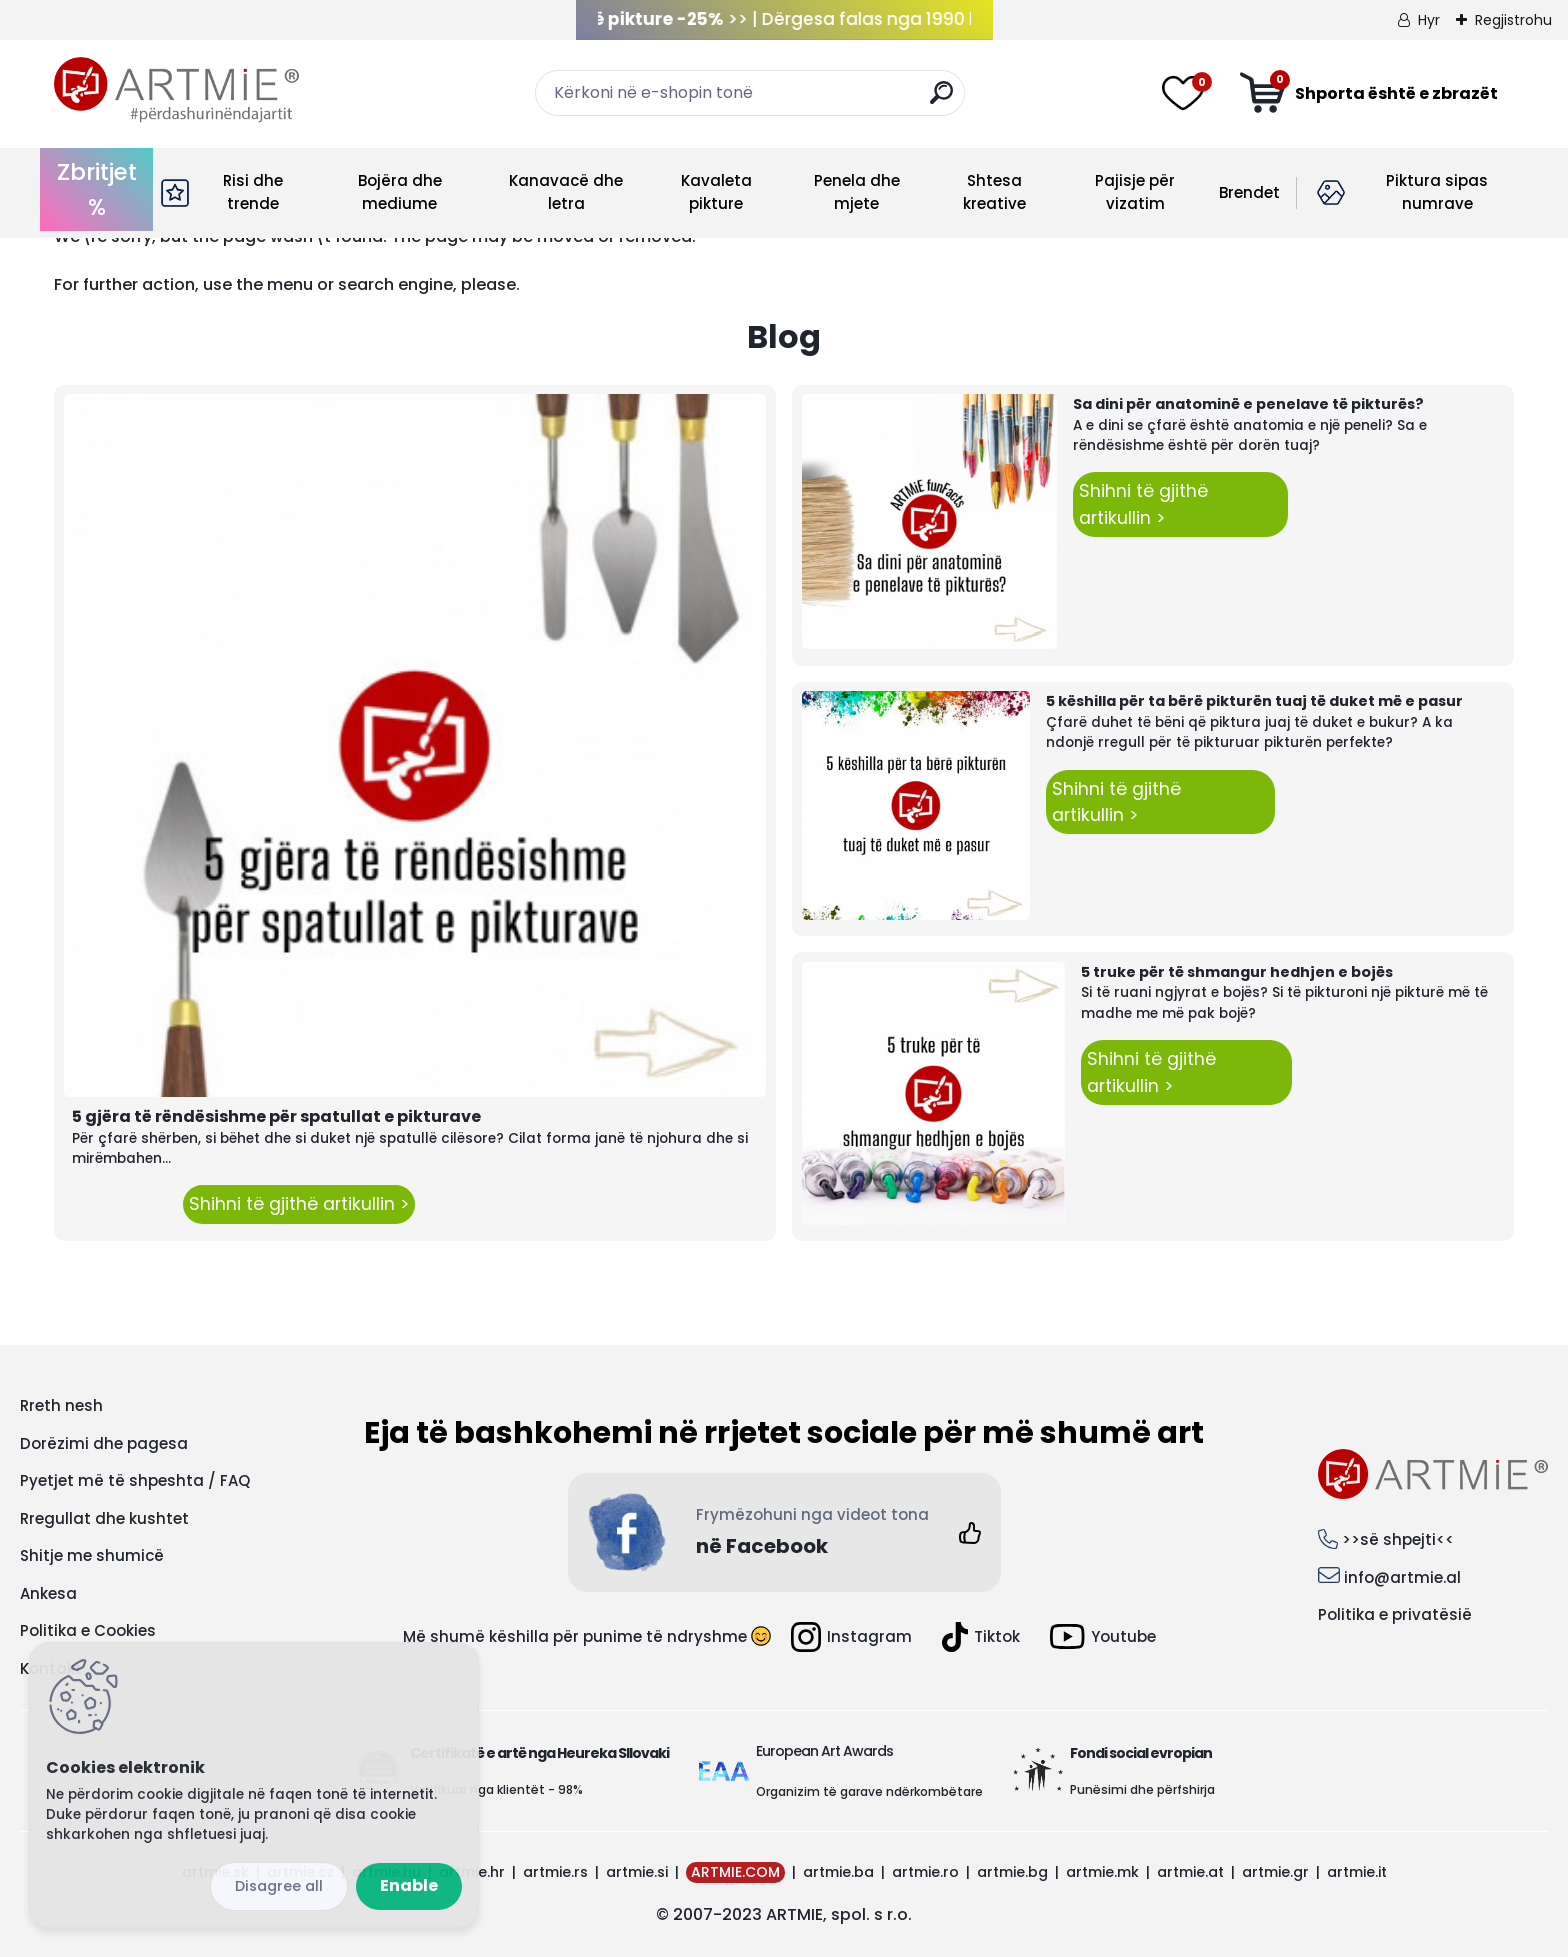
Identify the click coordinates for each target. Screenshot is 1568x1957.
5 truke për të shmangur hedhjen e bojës (1237, 972)
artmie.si (637, 1872)
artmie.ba (838, 1872)
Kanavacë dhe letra (566, 192)
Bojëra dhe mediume (400, 192)
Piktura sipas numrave (1437, 192)
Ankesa (48, 1593)
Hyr (1429, 20)
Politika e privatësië (1395, 1614)
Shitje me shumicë (92, 1555)
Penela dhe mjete (857, 192)
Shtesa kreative (994, 192)
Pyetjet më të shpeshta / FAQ (135, 1480)
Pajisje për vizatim (1135, 192)
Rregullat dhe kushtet (104, 1518)
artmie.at (1190, 1872)
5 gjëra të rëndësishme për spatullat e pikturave (276, 1116)
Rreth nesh (61, 1405)
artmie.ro (925, 1872)
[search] (941, 100)
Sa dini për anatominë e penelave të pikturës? (1248, 404)
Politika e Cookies (88, 1630)
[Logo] (176, 90)
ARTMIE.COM (735, 1872)
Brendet (1249, 192)
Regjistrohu (1513, 20)
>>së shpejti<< (1398, 1539)
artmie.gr (1275, 1872)
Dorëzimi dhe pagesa (104, 1443)
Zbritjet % (97, 189)
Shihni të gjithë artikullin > (299, 1204)
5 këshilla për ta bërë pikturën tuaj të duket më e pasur (1254, 701)
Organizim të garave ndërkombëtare (869, 1791)
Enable (409, 1885)
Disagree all (279, 1886)
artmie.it (1357, 1872)
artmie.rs (555, 1872)
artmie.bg (1012, 1872)
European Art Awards (824, 1751)
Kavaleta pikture (716, 192)
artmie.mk (1102, 1872)
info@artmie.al (1402, 1577)
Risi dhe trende (253, 192)
